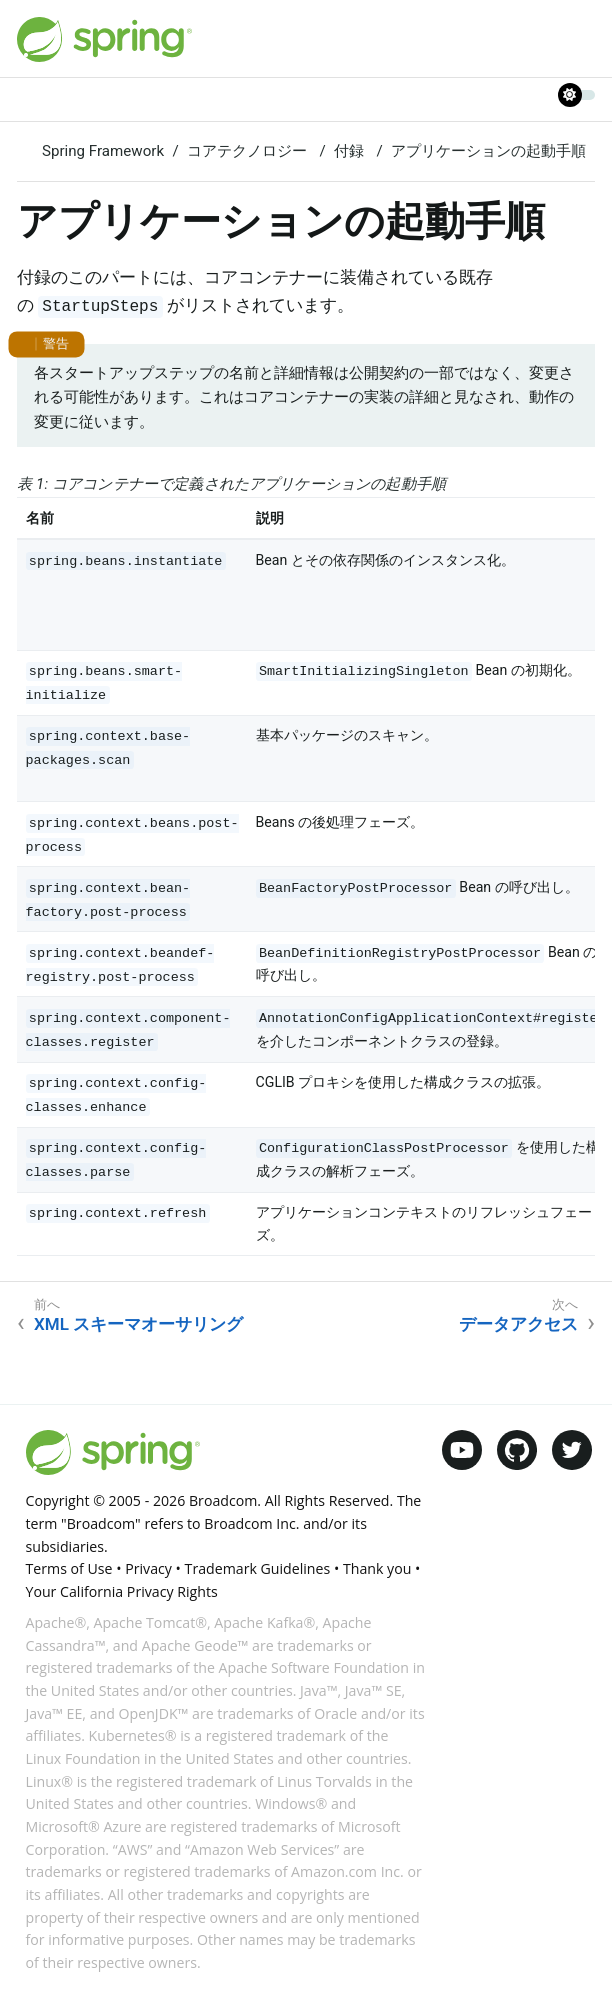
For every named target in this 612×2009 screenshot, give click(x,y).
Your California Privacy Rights (122, 1591)
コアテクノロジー (249, 151)
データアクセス (518, 1324)
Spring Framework (103, 151)
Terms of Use (69, 1568)
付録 (351, 151)
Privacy (148, 1568)
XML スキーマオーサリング (138, 1324)
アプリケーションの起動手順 (488, 151)
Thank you (377, 1568)
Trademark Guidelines (258, 1568)
